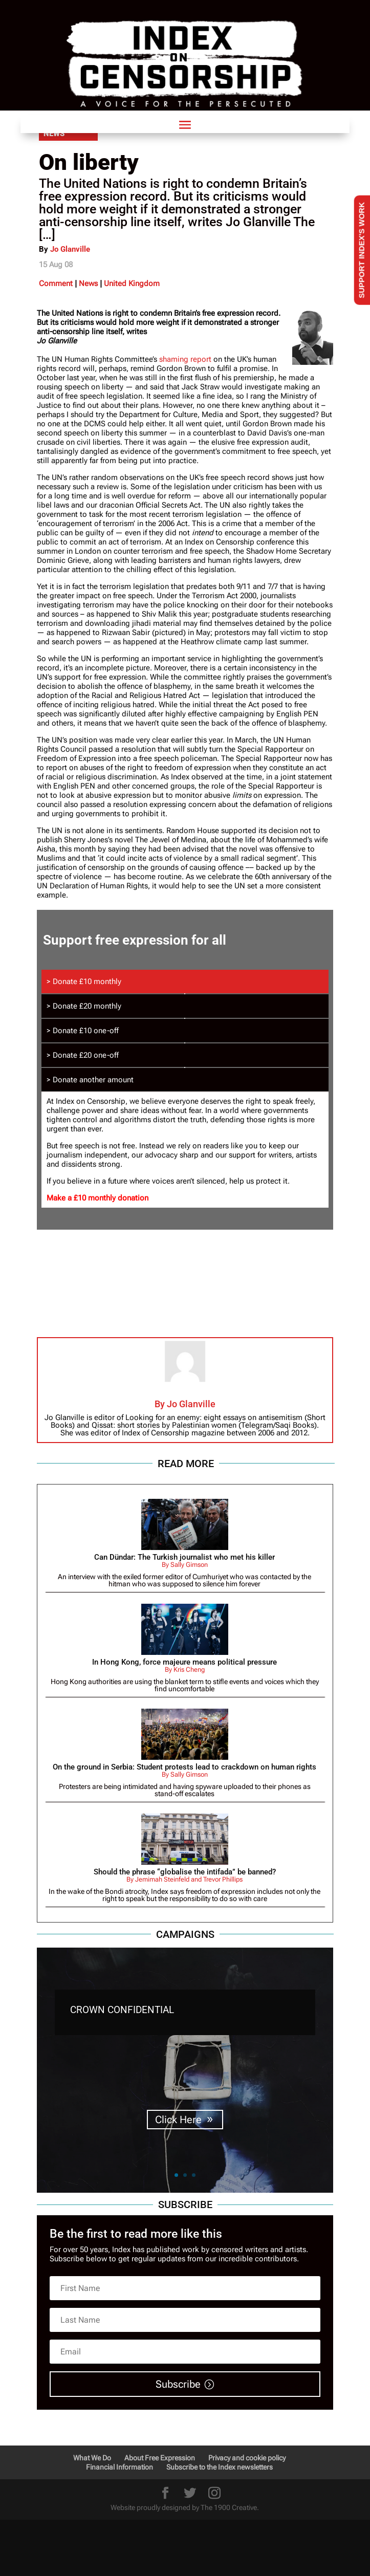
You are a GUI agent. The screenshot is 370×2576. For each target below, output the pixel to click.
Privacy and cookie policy (247, 2458)
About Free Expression (159, 2458)
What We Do (92, 2458)
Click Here (178, 2119)
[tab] (184, 981)
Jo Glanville (70, 249)
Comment (56, 283)
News (88, 283)
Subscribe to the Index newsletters (219, 2467)
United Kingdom (132, 283)
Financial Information (119, 2467)
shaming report (185, 359)
